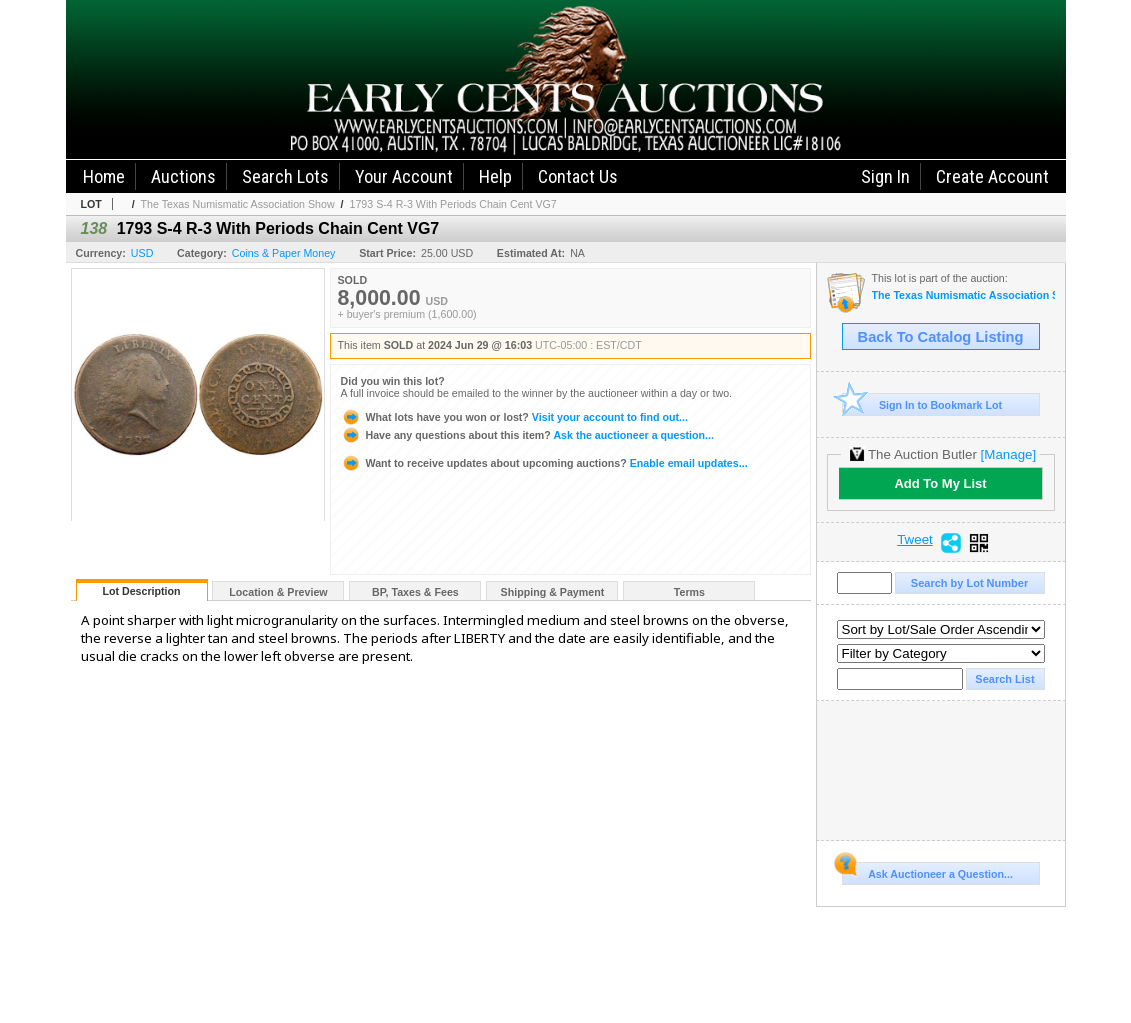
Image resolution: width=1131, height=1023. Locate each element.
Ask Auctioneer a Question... (927, 871)
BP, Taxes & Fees (415, 592)
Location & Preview (278, 592)
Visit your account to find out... (514, 417)
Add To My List (940, 483)
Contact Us (578, 176)
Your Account (404, 176)
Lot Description (141, 591)
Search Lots (285, 176)
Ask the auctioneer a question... (527, 435)
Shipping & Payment (553, 592)
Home (104, 176)
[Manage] (1008, 454)
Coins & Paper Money (284, 253)
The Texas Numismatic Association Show (238, 204)
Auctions (183, 176)
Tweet (915, 540)
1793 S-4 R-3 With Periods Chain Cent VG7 (452, 204)
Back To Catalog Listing (941, 337)
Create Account (992, 176)
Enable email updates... (544, 463)
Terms (689, 592)
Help (495, 176)
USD (142, 253)
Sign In (885, 176)
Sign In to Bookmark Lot (922, 404)
